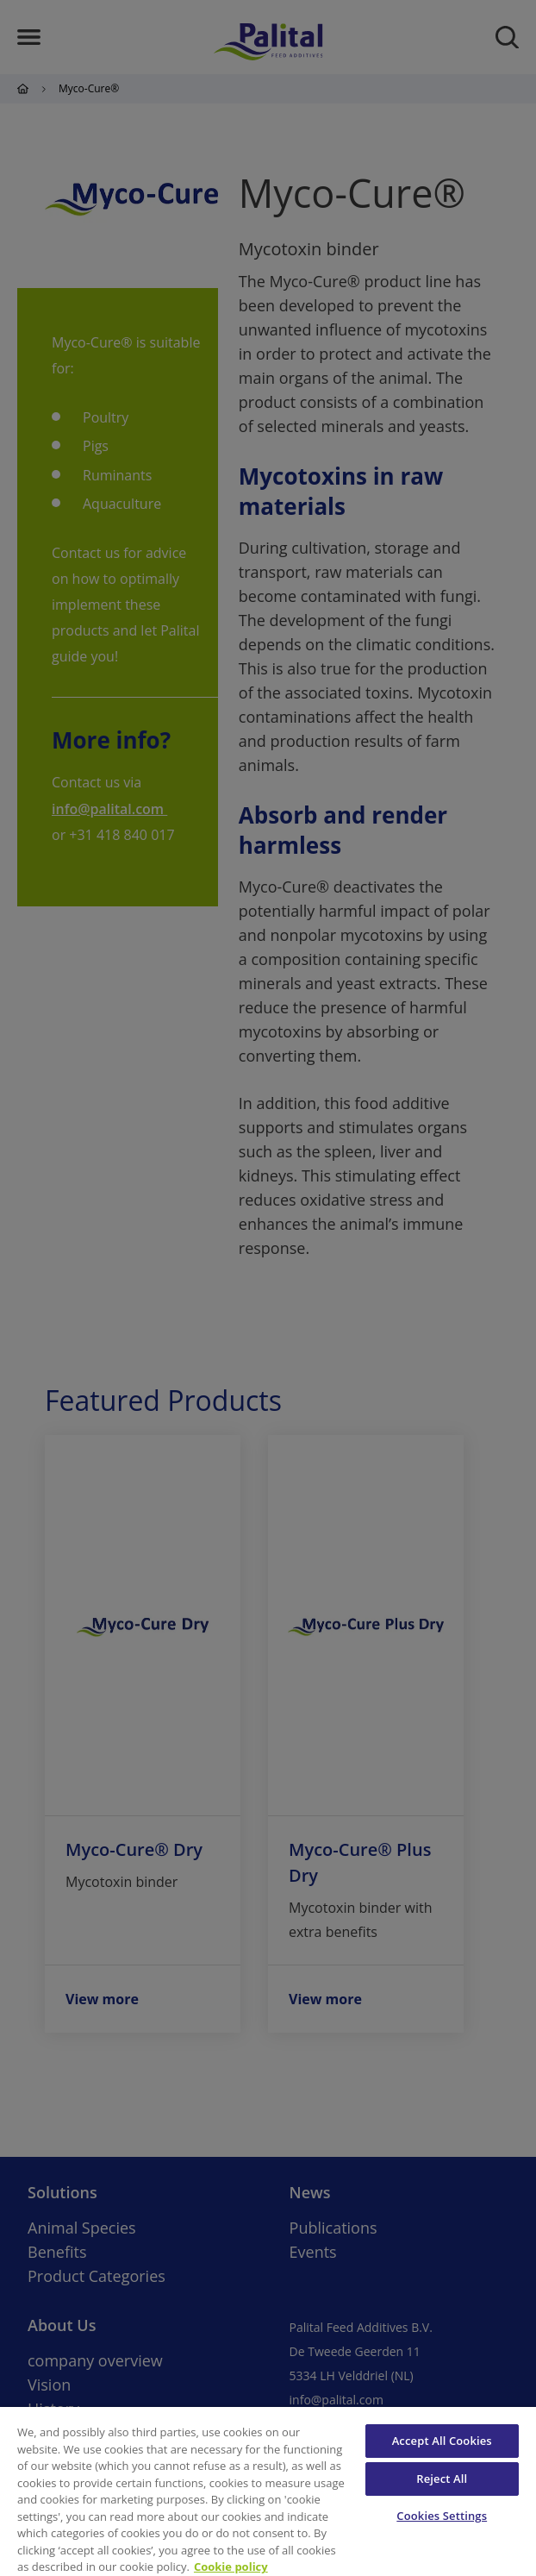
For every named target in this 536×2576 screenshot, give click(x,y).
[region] (268, 2491)
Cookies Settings (441, 2515)
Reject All (441, 2478)
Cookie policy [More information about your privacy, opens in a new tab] (231, 2566)
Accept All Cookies (442, 2440)
